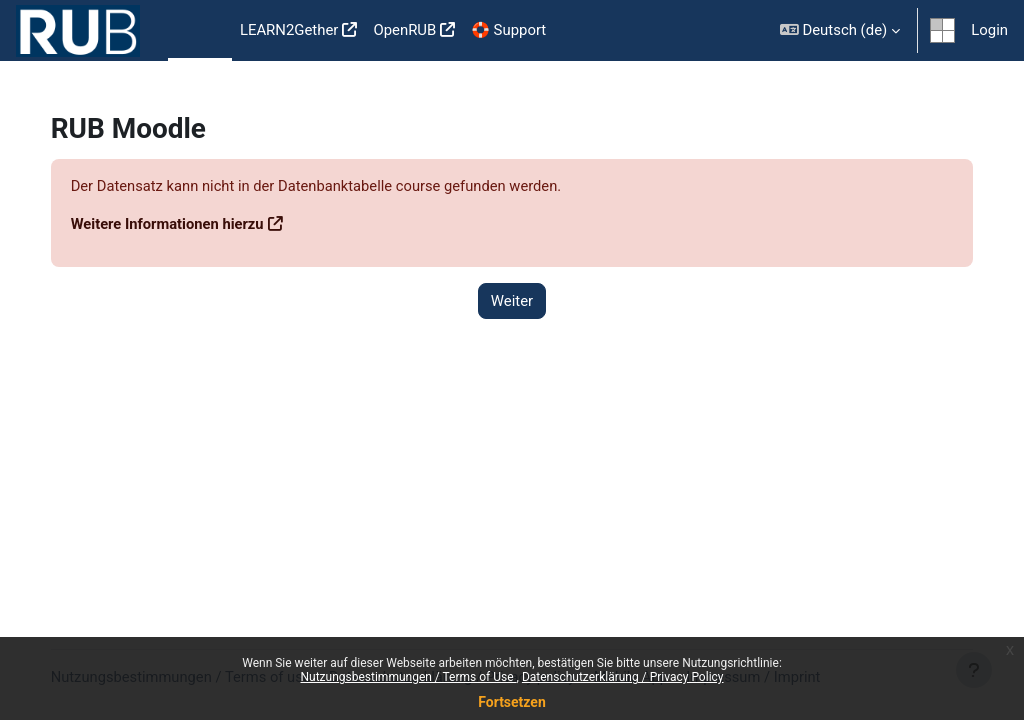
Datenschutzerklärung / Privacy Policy (623, 677)
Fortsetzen (512, 702)
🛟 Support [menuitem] (508, 30)
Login (989, 30)
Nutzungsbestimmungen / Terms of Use (408, 677)
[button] (840, 30)
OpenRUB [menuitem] (404, 30)
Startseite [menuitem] (200, 31)
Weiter (512, 301)
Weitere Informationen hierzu (188, 224)
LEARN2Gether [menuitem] (289, 30)
